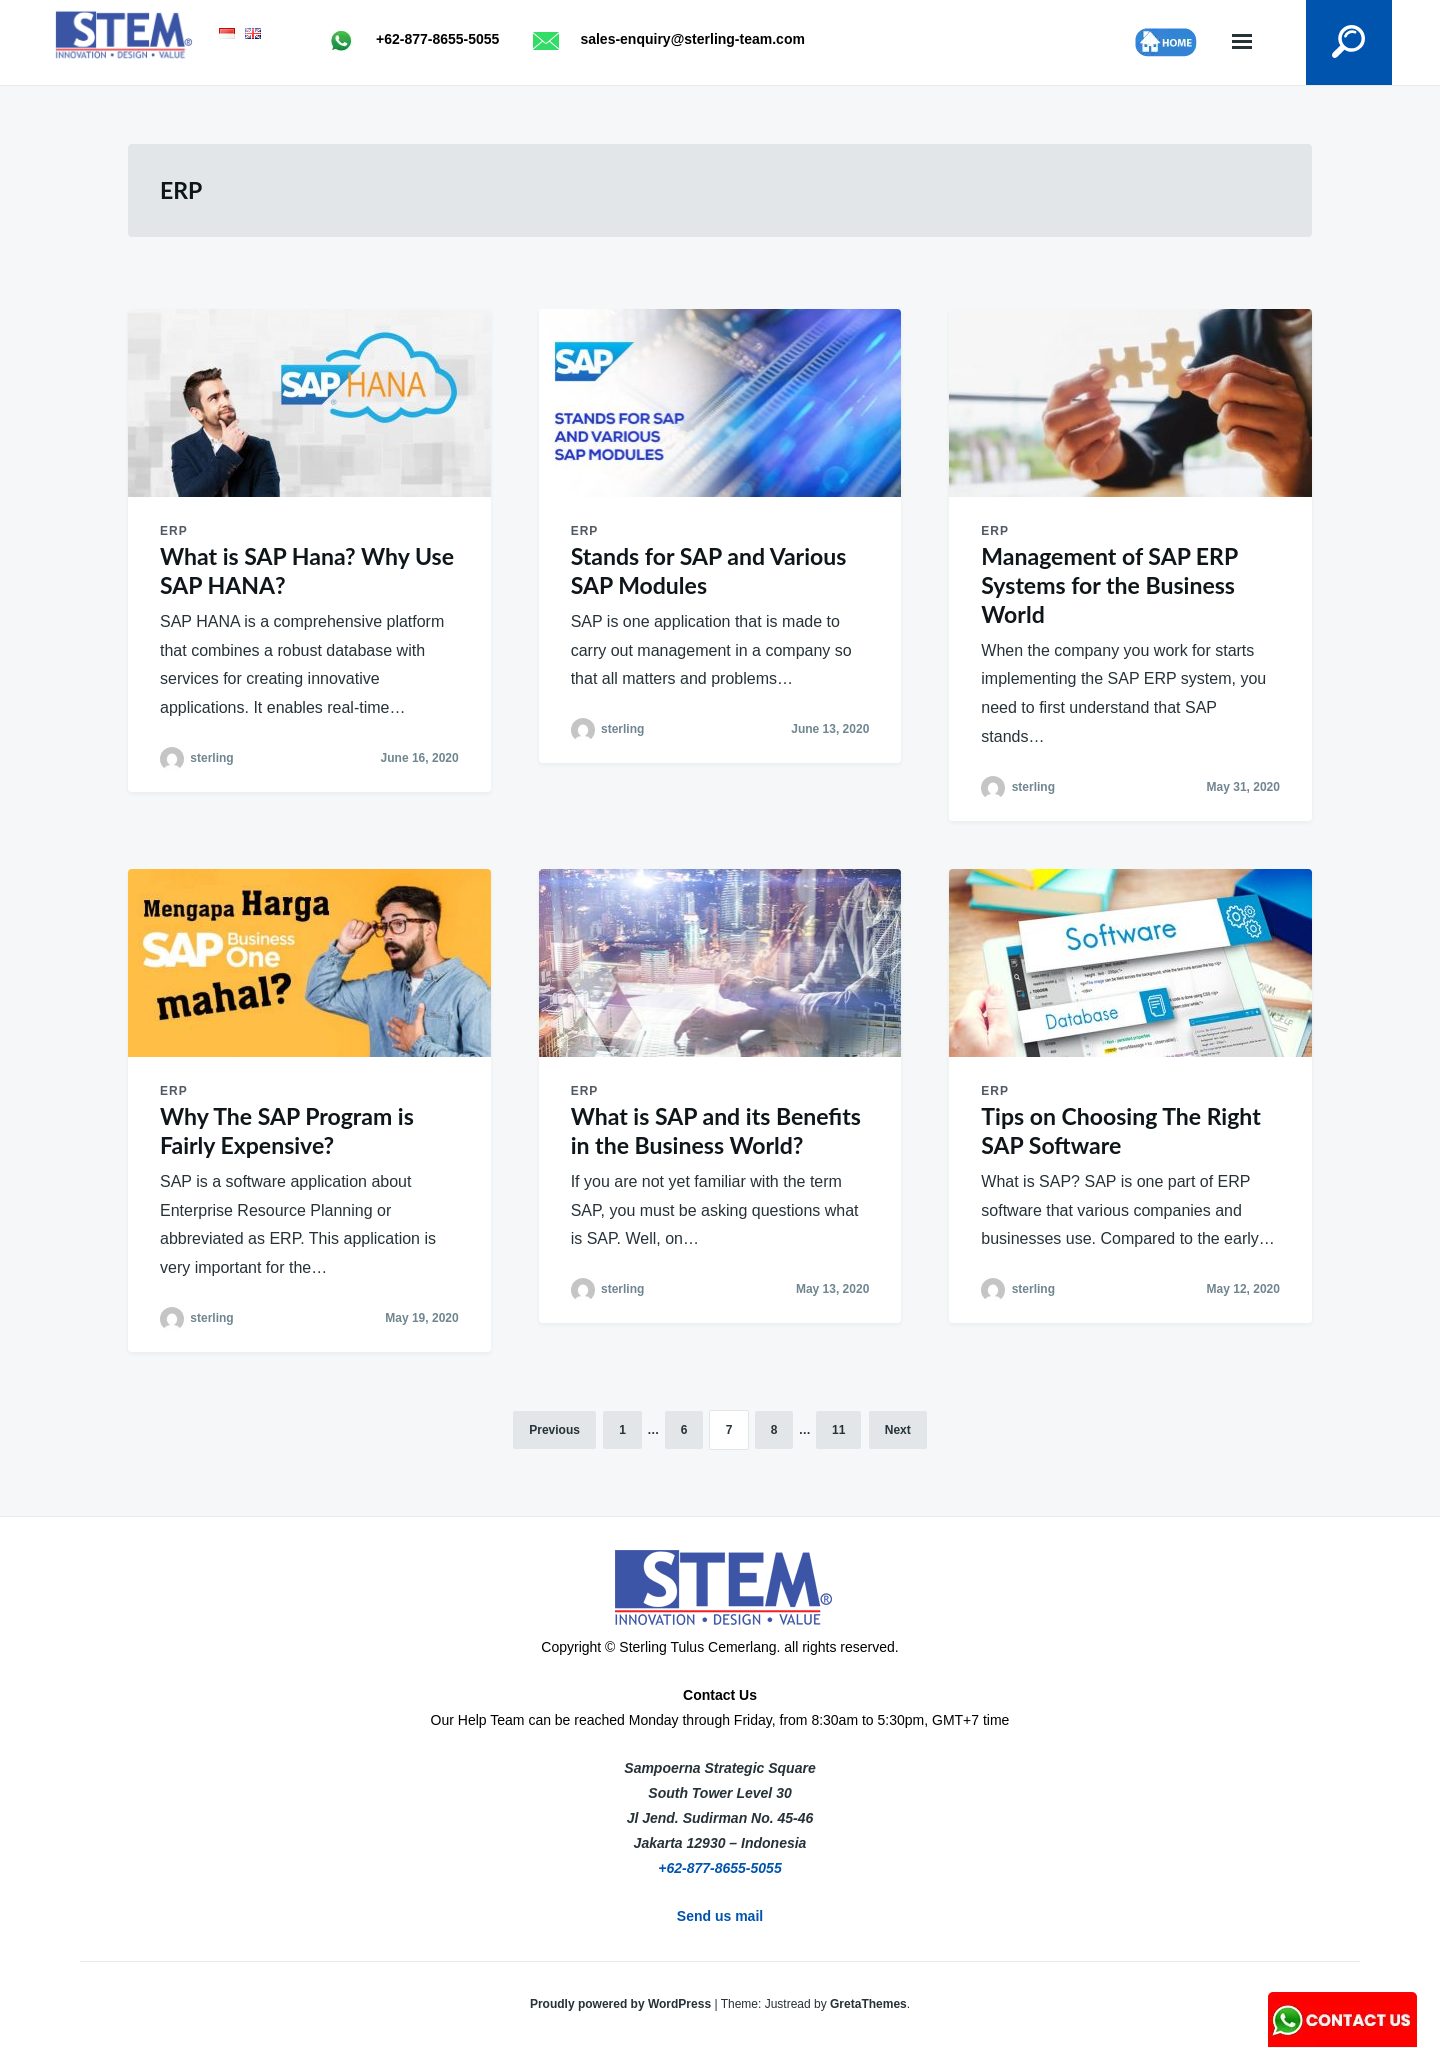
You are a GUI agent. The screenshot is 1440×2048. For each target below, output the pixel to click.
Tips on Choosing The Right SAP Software (1120, 1130)
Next (898, 1430)
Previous (554, 1430)
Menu (1242, 42)
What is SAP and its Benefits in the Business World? (716, 1130)
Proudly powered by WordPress (622, 2004)
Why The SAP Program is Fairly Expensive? (287, 1130)
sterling (211, 758)
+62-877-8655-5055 (719, 1868)
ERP (174, 531)
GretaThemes (868, 2004)
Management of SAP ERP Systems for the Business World (1109, 585)
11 (838, 1430)
